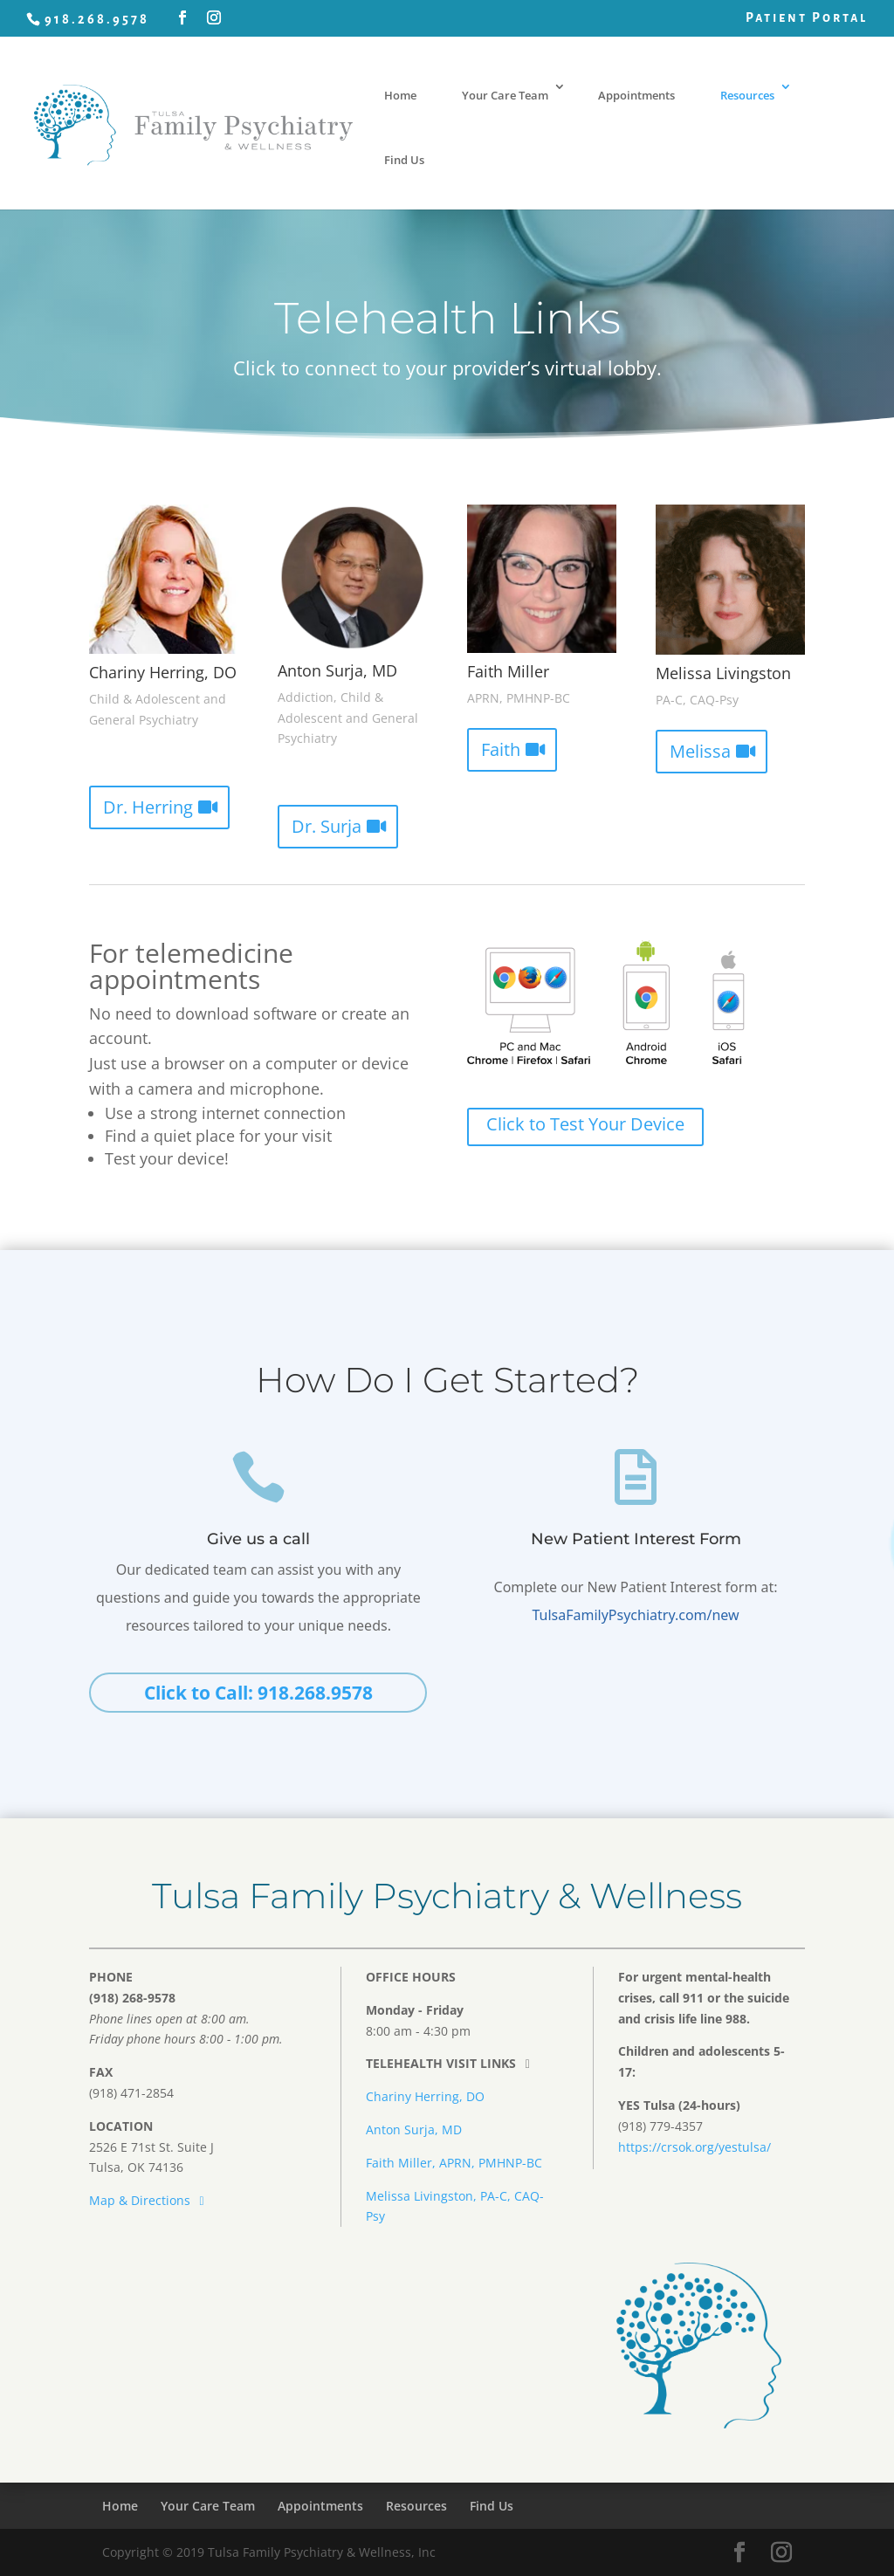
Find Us (404, 160)
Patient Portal (807, 17)
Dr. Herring (148, 807)
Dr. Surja (326, 826)
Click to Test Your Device (585, 1124)
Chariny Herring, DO (425, 2096)
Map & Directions (149, 2200)
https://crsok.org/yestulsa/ (694, 2147)
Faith (500, 749)
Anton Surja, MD (414, 2129)
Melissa (700, 751)
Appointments (636, 95)
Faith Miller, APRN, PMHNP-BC (454, 2162)
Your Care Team (505, 95)
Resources (747, 95)
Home (400, 95)
